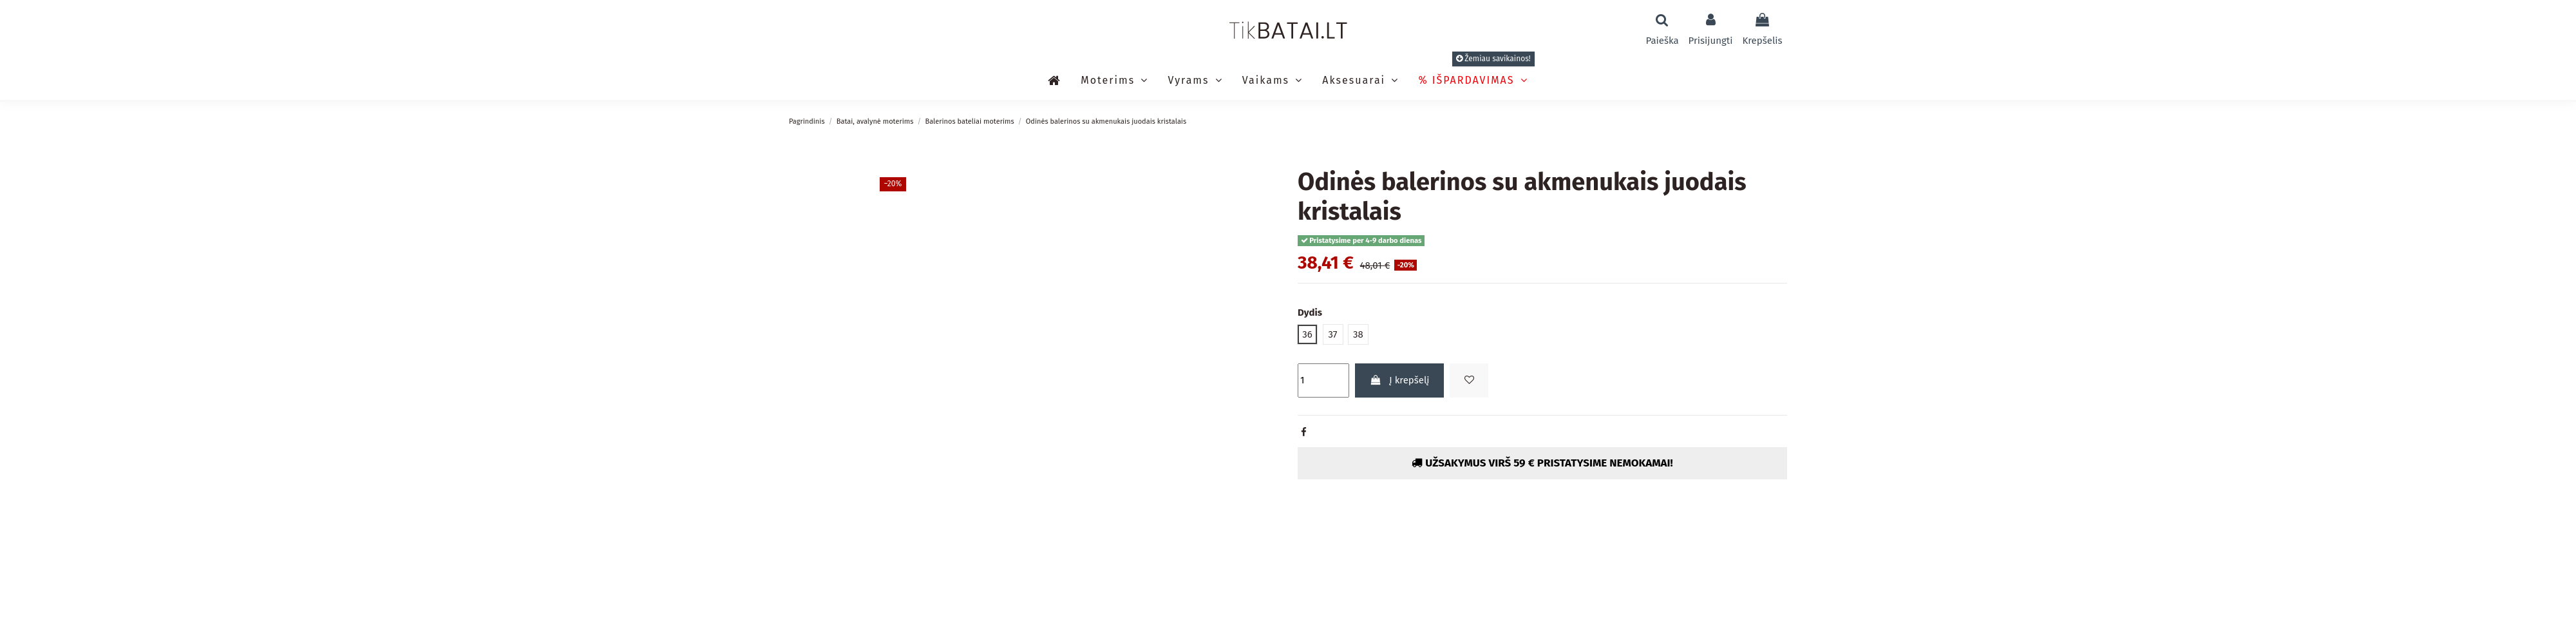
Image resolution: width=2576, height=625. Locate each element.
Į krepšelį (1400, 380)
